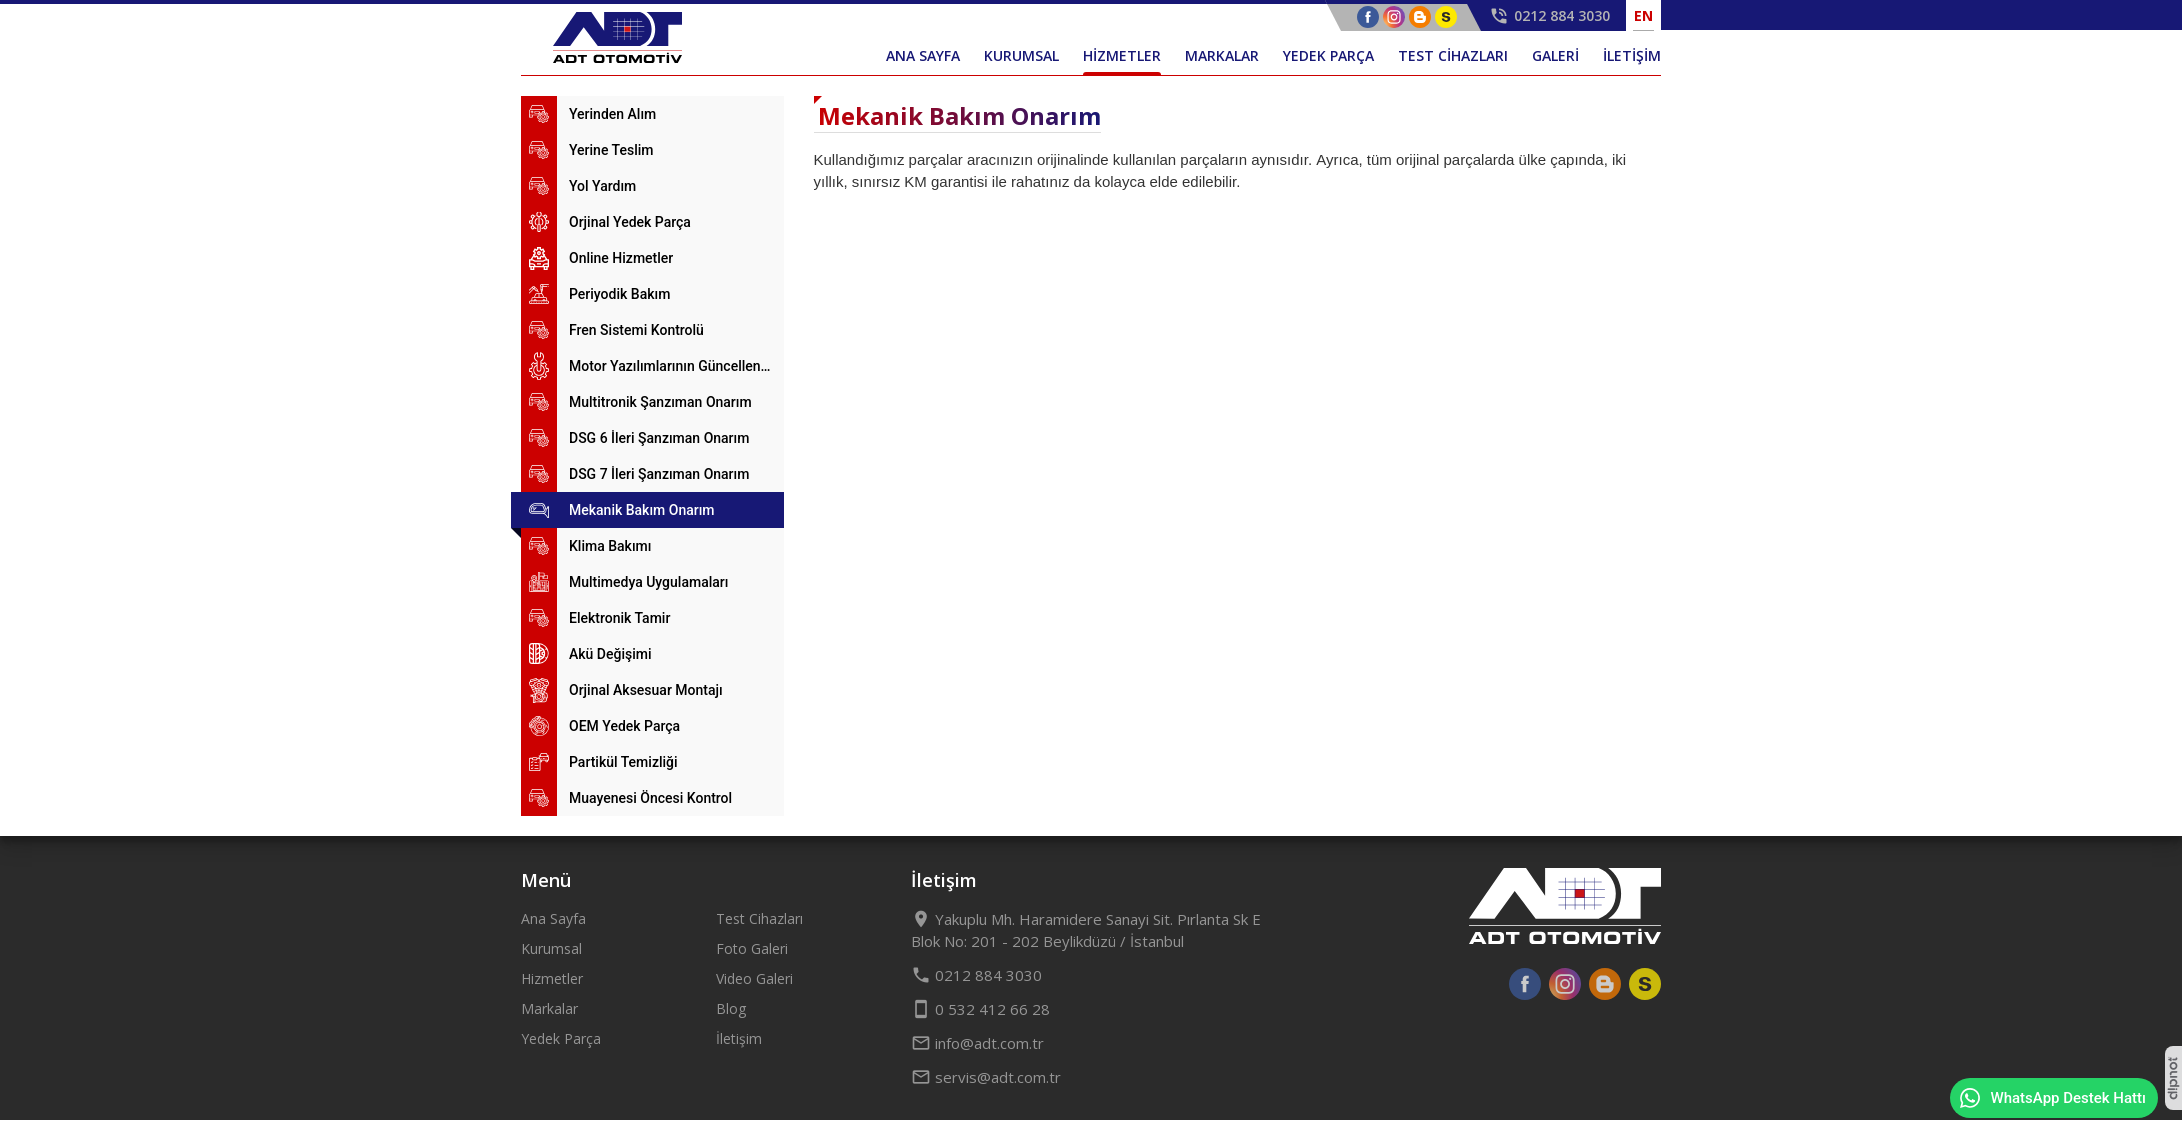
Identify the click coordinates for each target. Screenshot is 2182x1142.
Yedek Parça (561, 1038)
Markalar (549, 1008)
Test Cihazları (759, 918)
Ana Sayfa (553, 918)
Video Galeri (754, 978)
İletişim (739, 1038)
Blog (731, 1008)
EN (1643, 15)
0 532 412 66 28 (980, 1009)
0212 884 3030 (976, 975)
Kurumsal (551, 948)
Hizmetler (552, 978)
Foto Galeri (752, 948)
